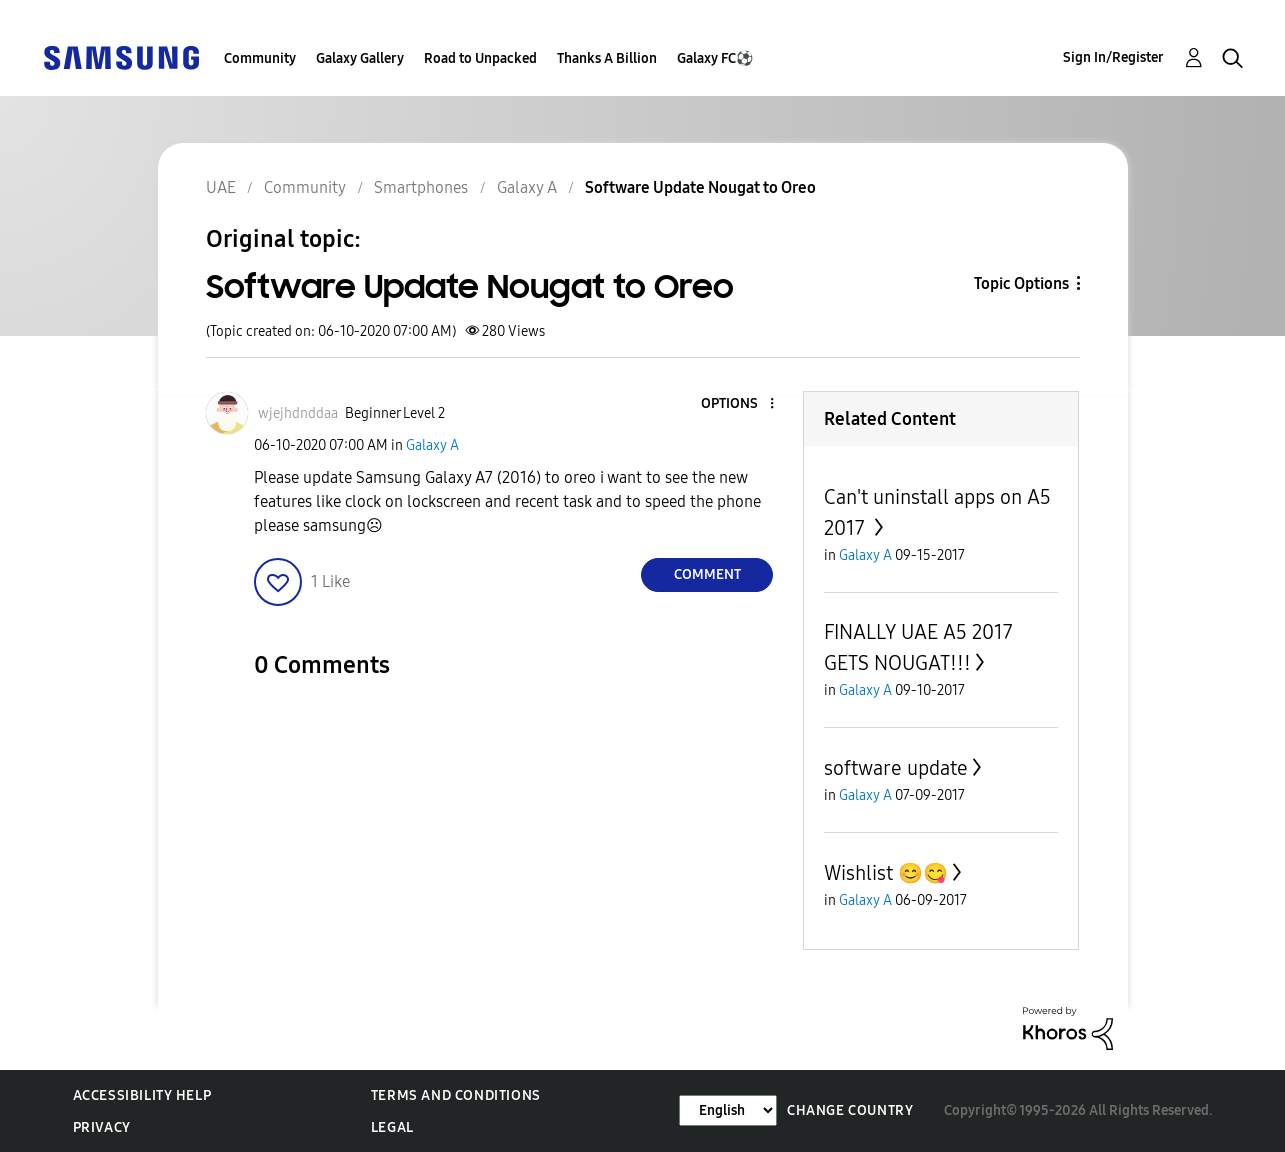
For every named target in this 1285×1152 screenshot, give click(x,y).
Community (260, 58)
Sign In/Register (1113, 57)
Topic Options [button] (1021, 283)
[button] (739, 404)
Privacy (102, 1127)
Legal (392, 1127)
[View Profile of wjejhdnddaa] (298, 413)
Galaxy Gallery (360, 58)
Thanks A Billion (607, 58)
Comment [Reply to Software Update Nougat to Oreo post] (707, 574)
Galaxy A (432, 445)
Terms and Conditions (456, 1095)
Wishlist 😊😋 (886, 873)
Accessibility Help (142, 1095)
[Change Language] (728, 1110)
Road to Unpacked (480, 58)
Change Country (850, 1110)
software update (896, 768)
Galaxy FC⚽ (715, 58)
